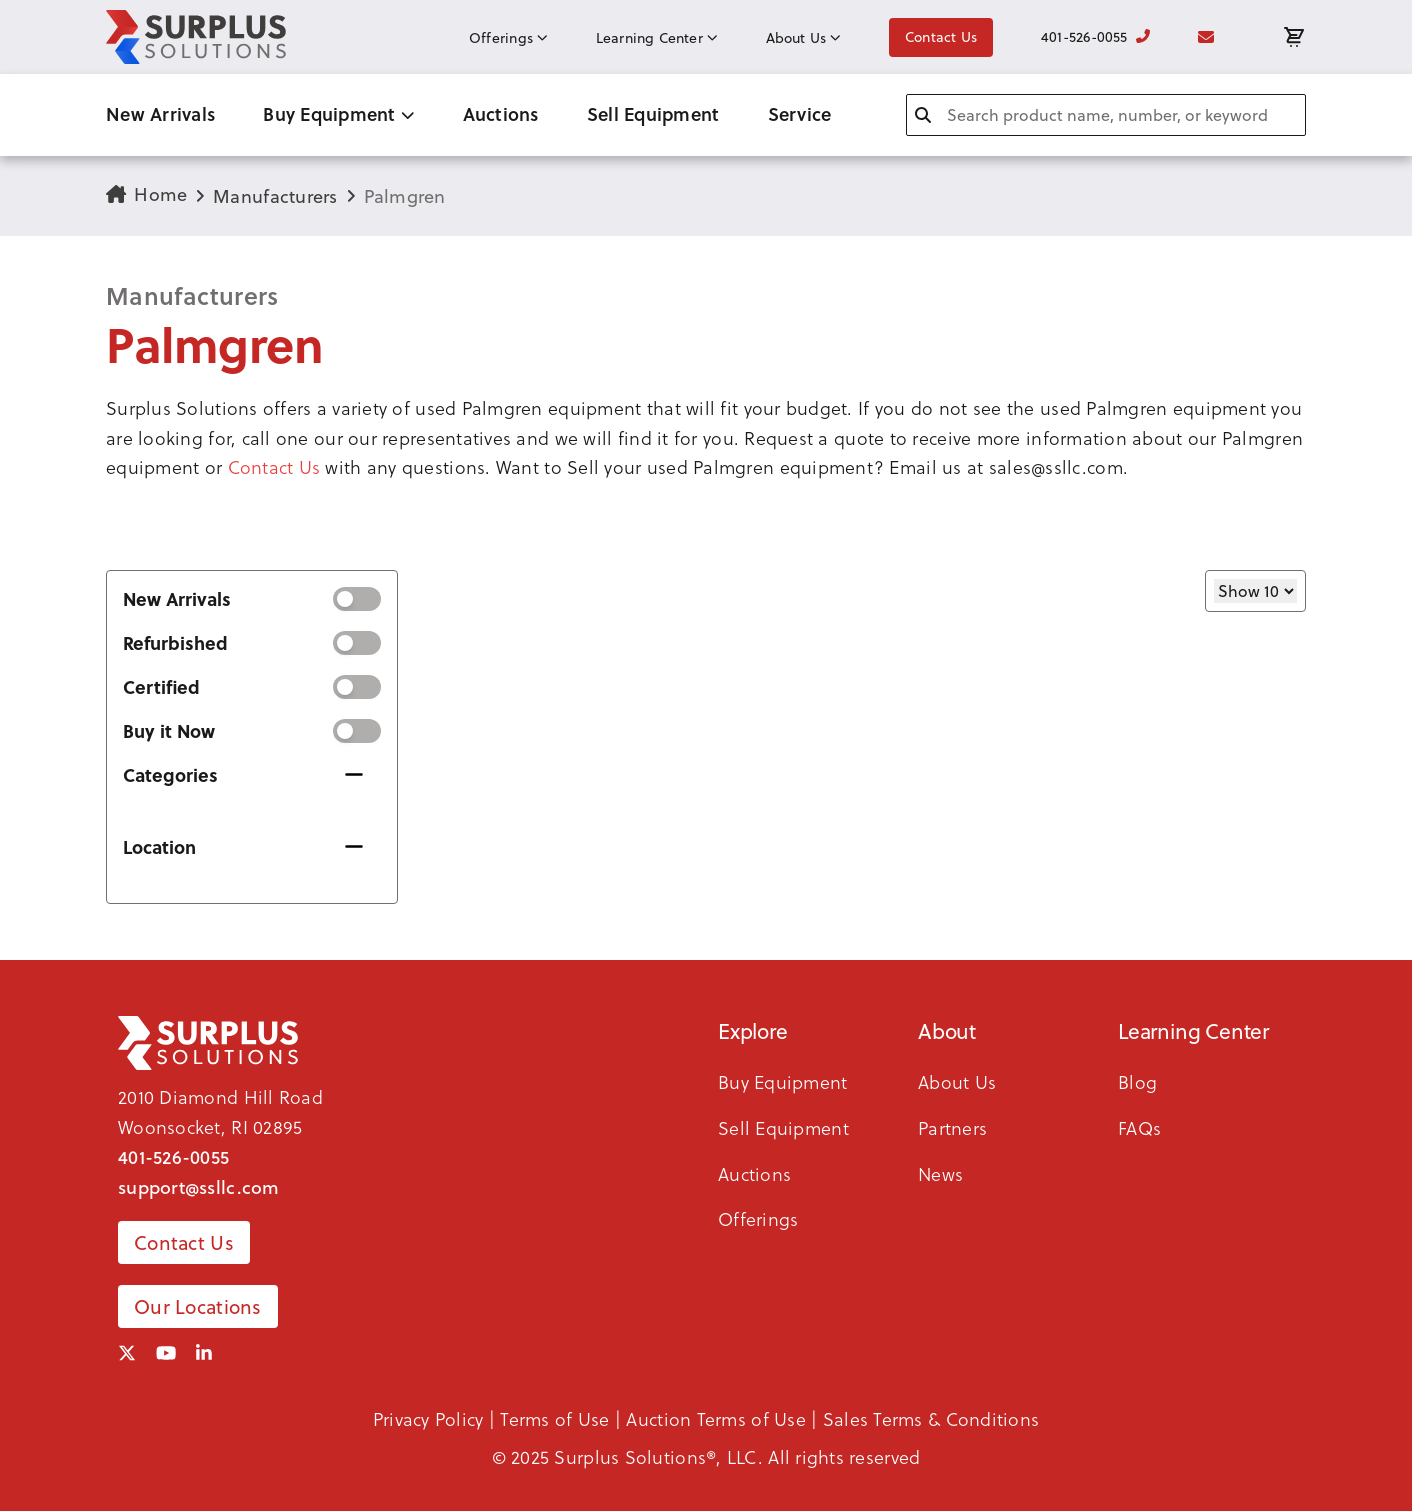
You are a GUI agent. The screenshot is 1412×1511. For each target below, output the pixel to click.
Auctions (501, 114)
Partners (952, 1127)
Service (800, 114)
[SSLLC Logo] (196, 37)
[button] (706, 437)
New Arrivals (160, 114)
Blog (1137, 1081)
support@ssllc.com (199, 1187)
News (940, 1173)
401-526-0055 (1095, 37)
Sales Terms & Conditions (931, 1418)
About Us (803, 38)
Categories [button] (170, 775)
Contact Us (941, 37)
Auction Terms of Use (715, 1418)
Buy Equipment (338, 114)
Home (146, 194)
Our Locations (198, 1306)
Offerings (508, 38)
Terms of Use (554, 1418)
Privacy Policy (428, 1418)
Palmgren (405, 196)
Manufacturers (275, 196)
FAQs (1139, 1127)
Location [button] (159, 847)
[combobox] (1106, 115)
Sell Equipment (653, 114)
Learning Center (657, 38)
